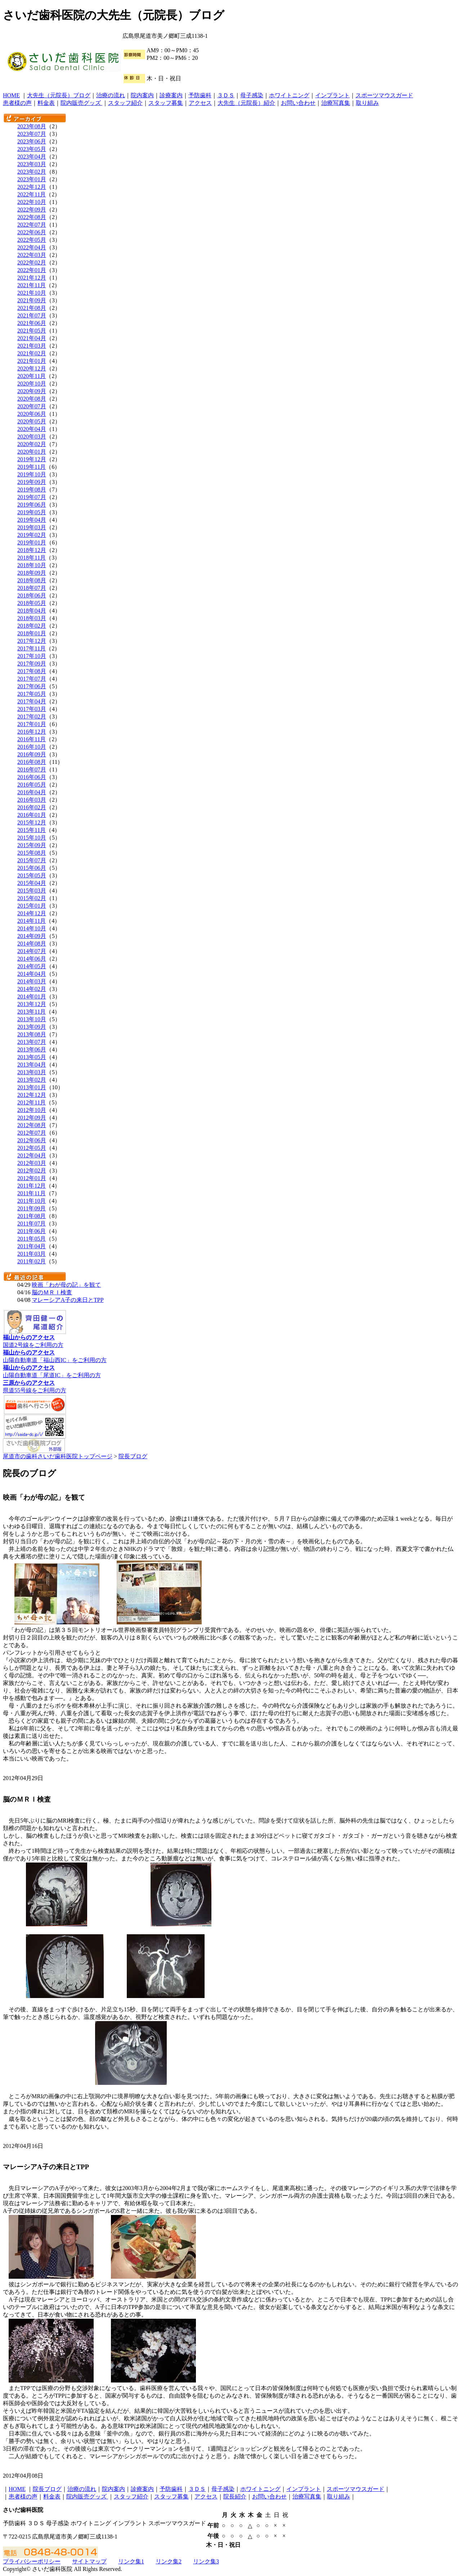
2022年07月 (31, 225)
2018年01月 (31, 633)
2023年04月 (31, 157)
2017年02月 (31, 716)
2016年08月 (31, 762)
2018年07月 (31, 588)
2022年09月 (31, 209)
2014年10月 (31, 928)
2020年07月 (31, 406)
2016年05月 (31, 785)
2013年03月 (31, 1072)
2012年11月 (31, 1102)
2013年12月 (31, 1004)
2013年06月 (31, 1049)
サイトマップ (89, 2561)
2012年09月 (31, 1118)
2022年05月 (31, 240)
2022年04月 (31, 247)
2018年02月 (31, 626)
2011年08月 (31, 1216)
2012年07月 (31, 1133)
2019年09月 (31, 482)
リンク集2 (169, 2561)
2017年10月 (31, 656)
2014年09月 (31, 936)
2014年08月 (31, 943)
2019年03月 (31, 527)
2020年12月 (31, 368)
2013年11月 (31, 1012)
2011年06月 (31, 1231)
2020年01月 (31, 452)
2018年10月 (31, 565)
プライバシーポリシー (32, 2561)
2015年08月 (31, 853)
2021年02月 (31, 353)
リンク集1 (131, 2561)
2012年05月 (31, 1148)
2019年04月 (31, 520)
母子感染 (251, 95)
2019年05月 (31, 512)
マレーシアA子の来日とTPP (67, 1300)
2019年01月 (31, 542)
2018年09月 (31, 573)
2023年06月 (31, 141)
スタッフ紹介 (125, 103)
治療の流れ (110, 95)
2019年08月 (31, 489)
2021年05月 (31, 331)
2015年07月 (31, 860)
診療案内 (171, 95)
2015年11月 (31, 830)
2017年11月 (31, 648)
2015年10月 (31, 838)
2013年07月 (31, 1042)
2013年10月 (31, 1019)
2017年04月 (31, 701)
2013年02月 (31, 1080)
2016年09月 (31, 754)
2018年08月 (31, 580)
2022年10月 (31, 202)
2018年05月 (31, 603)
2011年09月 (31, 1208)
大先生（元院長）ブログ (58, 95)
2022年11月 (31, 194)
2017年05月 (31, 694)
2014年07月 (31, 951)
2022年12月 (31, 187)
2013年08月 (31, 1034)
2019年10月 (31, 474)
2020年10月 (31, 384)
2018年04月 (31, 611)
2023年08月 (31, 126)
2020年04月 (31, 429)
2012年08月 (31, 1125)
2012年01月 (31, 1178)
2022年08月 (31, 217)
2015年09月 (31, 845)
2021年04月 (31, 338)
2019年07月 (31, 497)
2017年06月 (31, 686)
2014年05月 (31, 966)
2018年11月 (31, 558)
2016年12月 (31, 732)
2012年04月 (31, 1155)
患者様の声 (17, 103)
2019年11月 (31, 467)
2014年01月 (31, 996)
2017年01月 (31, 724)
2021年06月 (31, 323)
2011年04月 (31, 1246)
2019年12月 (31, 459)
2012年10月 (31, 1110)
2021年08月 (31, 308)
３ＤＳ (225, 95)
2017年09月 (31, 663)
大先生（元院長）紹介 (246, 103)
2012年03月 (31, 1163)
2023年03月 (31, 164)
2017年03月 (31, 709)
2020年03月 (31, 436)
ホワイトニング (289, 95)
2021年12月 (31, 278)
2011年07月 (31, 1223)
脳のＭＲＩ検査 (52, 1292)
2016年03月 (31, 800)
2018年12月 (31, 550)
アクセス (200, 103)
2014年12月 (31, 913)
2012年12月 (31, 1095)
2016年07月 (31, 769)
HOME (11, 95)
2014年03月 (31, 981)
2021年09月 (31, 300)
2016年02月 (31, 807)
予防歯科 (199, 95)
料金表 (46, 103)
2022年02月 (31, 262)
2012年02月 (31, 1170)
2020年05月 (31, 421)
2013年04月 (31, 1065)
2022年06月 (31, 232)
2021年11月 (31, 285)
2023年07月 (31, 134)
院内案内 (142, 95)
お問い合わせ (298, 103)
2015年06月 (31, 868)
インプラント (332, 95)
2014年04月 (31, 974)
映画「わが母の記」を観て (66, 1285)
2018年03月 (31, 618)
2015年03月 (31, 890)
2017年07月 (31, 679)
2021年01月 (31, 361)
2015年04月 (31, 883)
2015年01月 (31, 906)
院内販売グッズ (81, 103)
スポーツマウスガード (384, 95)
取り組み (367, 103)
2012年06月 (31, 1140)
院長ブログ (132, 1456)
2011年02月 (31, 1261)
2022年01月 (31, 270)
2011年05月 (31, 1239)
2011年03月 (31, 1254)
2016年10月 (31, 747)
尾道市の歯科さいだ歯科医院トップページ (57, 1456)
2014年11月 (31, 921)
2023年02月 (31, 172)
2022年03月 (31, 255)
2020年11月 (31, 376)
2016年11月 (31, 739)
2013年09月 (31, 1027)
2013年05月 (31, 1057)
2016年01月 (31, 815)
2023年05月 (31, 149)
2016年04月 (31, 792)
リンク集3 (206, 2561)
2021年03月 (31, 346)
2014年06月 (31, 959)
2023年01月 (31, 179)
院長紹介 (234, 2496)
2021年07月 (31, 315)
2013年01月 (31, 1087)
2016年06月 (31, 777)
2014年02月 (31, 989)
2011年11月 (31, 1193)
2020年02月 (31, 444)
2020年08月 (31, 399)
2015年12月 (31, 822)
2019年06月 (31, 505)
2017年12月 (31, 641)
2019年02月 (31, 535)
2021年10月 (31, 293)
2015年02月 (31, 898)
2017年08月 (31, 671)
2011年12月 (31, 1186)
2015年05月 (31, 875)
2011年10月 (31, 1201)
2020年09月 (31, 391)
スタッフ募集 (165, 103)
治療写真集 (335, 103)
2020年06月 (31, 414)
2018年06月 (31, 595)
